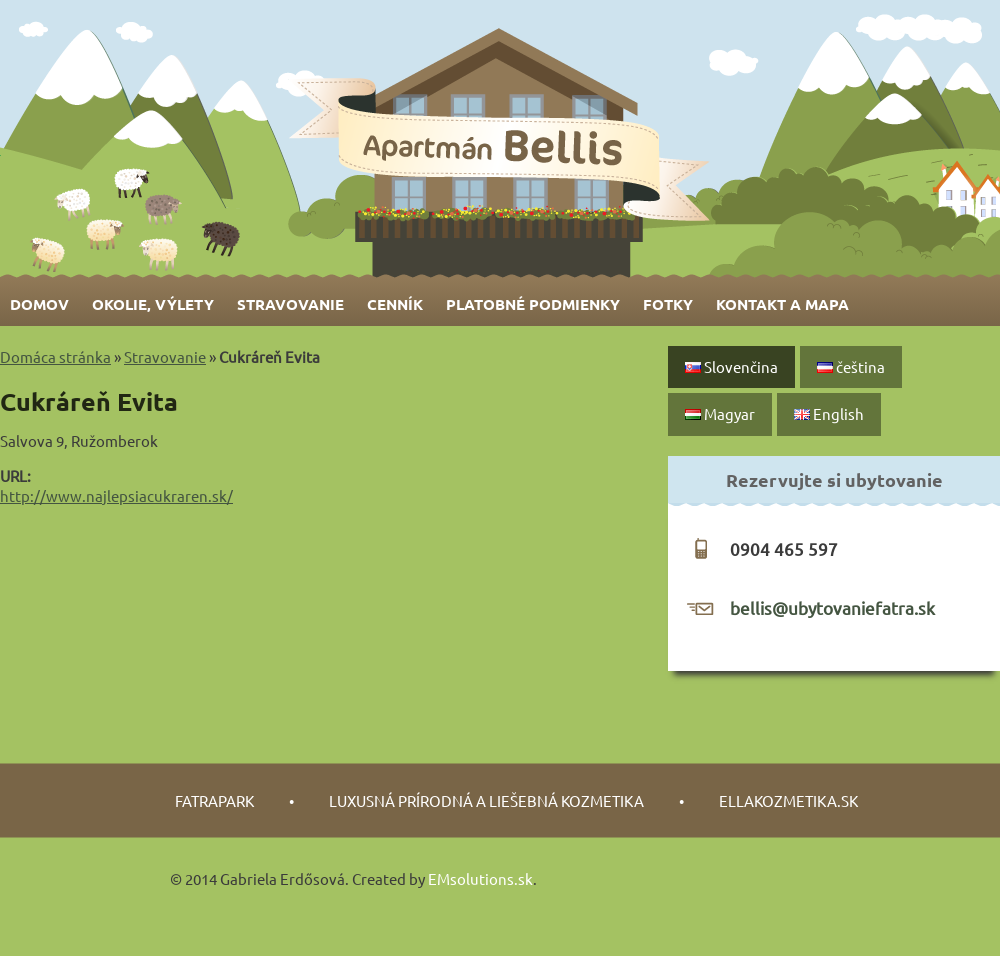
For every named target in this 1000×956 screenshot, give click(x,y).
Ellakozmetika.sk (788, 800)
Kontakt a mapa (782, 304)
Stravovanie (290, 304)
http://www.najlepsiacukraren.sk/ (116, 495)
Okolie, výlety (153, 304)
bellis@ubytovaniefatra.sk (832, 607)
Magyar (720, 413)
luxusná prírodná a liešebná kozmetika (486, 800)
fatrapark (214, 800)
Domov (39, 304)
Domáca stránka (55, 356)
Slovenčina (731, 366)
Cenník (395, 304)
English (829, 413)
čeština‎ (851, 366)
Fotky (668, 304)
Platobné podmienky (533, 304)
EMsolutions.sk (480, 878)
